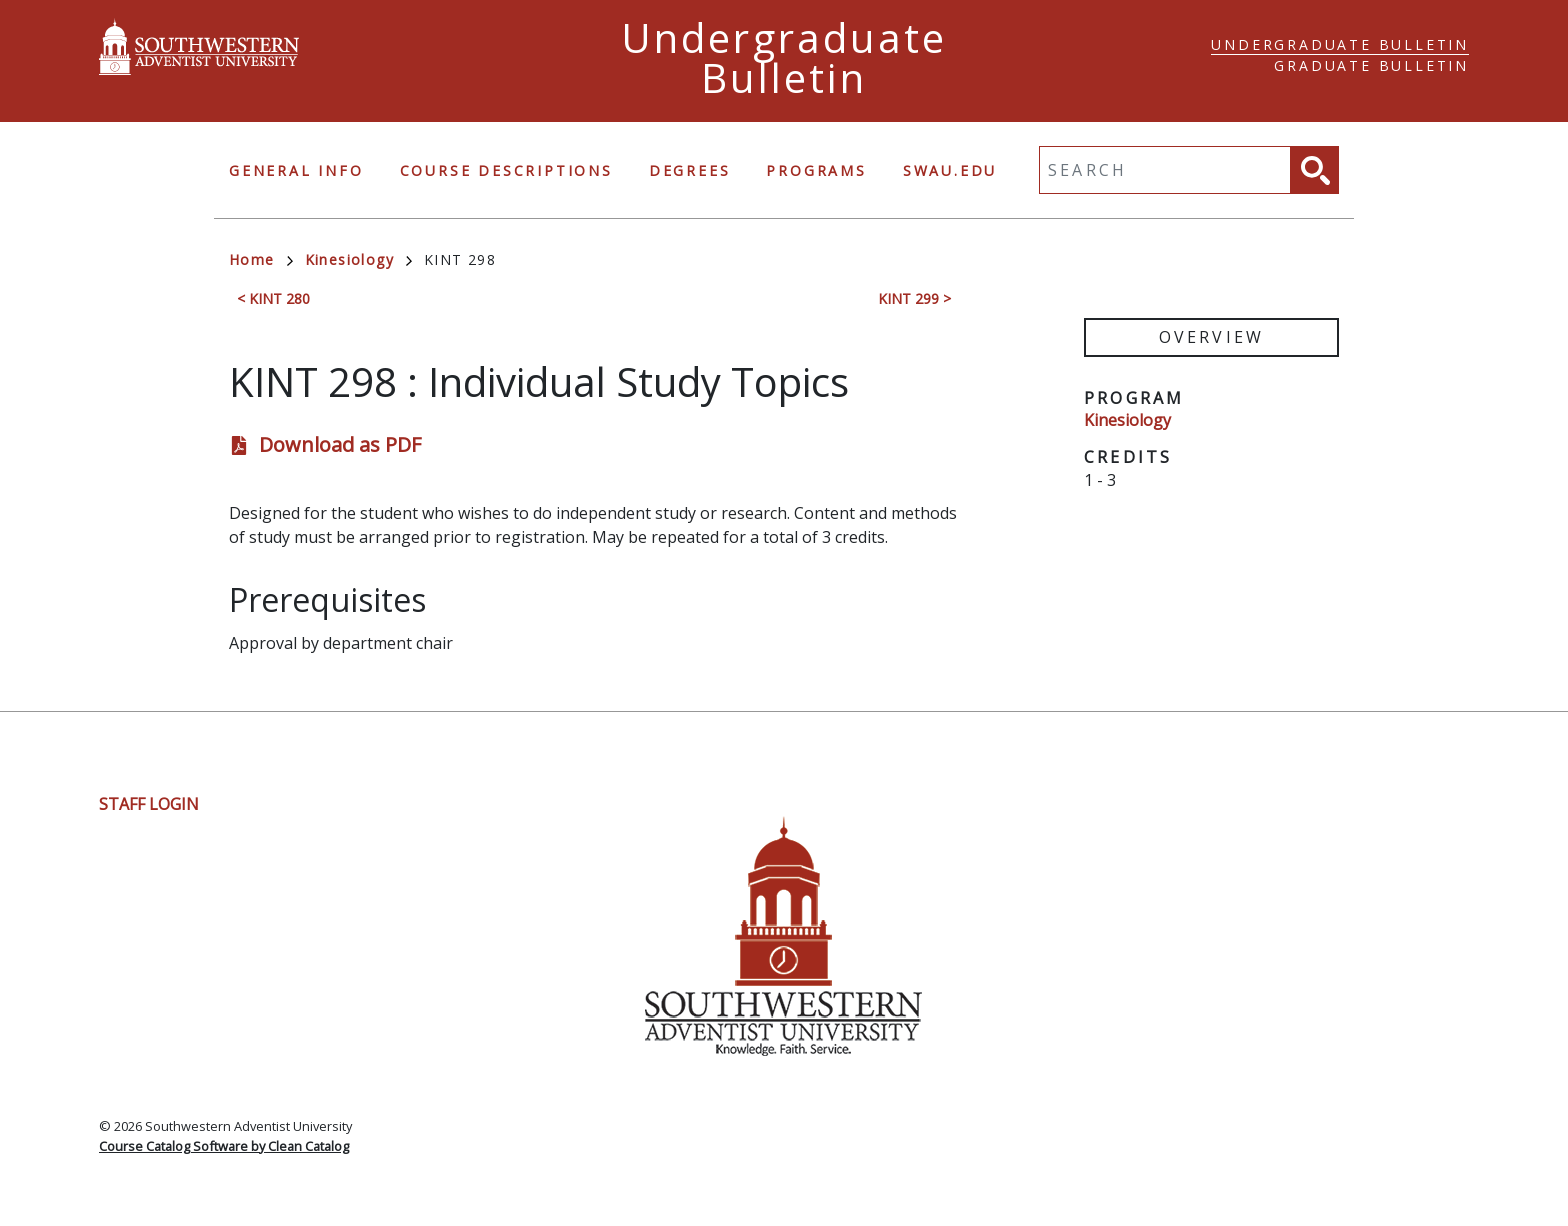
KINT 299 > (914, 298)
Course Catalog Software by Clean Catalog (224, 1146)
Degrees (690, 170)
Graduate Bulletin (1371, 65)
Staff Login (149, 804)
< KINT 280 (273, 298)
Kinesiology (358, 259)
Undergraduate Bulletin (1340, 44)
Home (261, 259)
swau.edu (950, 170)
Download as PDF (340, 444)
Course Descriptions (506, 170)
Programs (816, 170)
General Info (296, 170)
